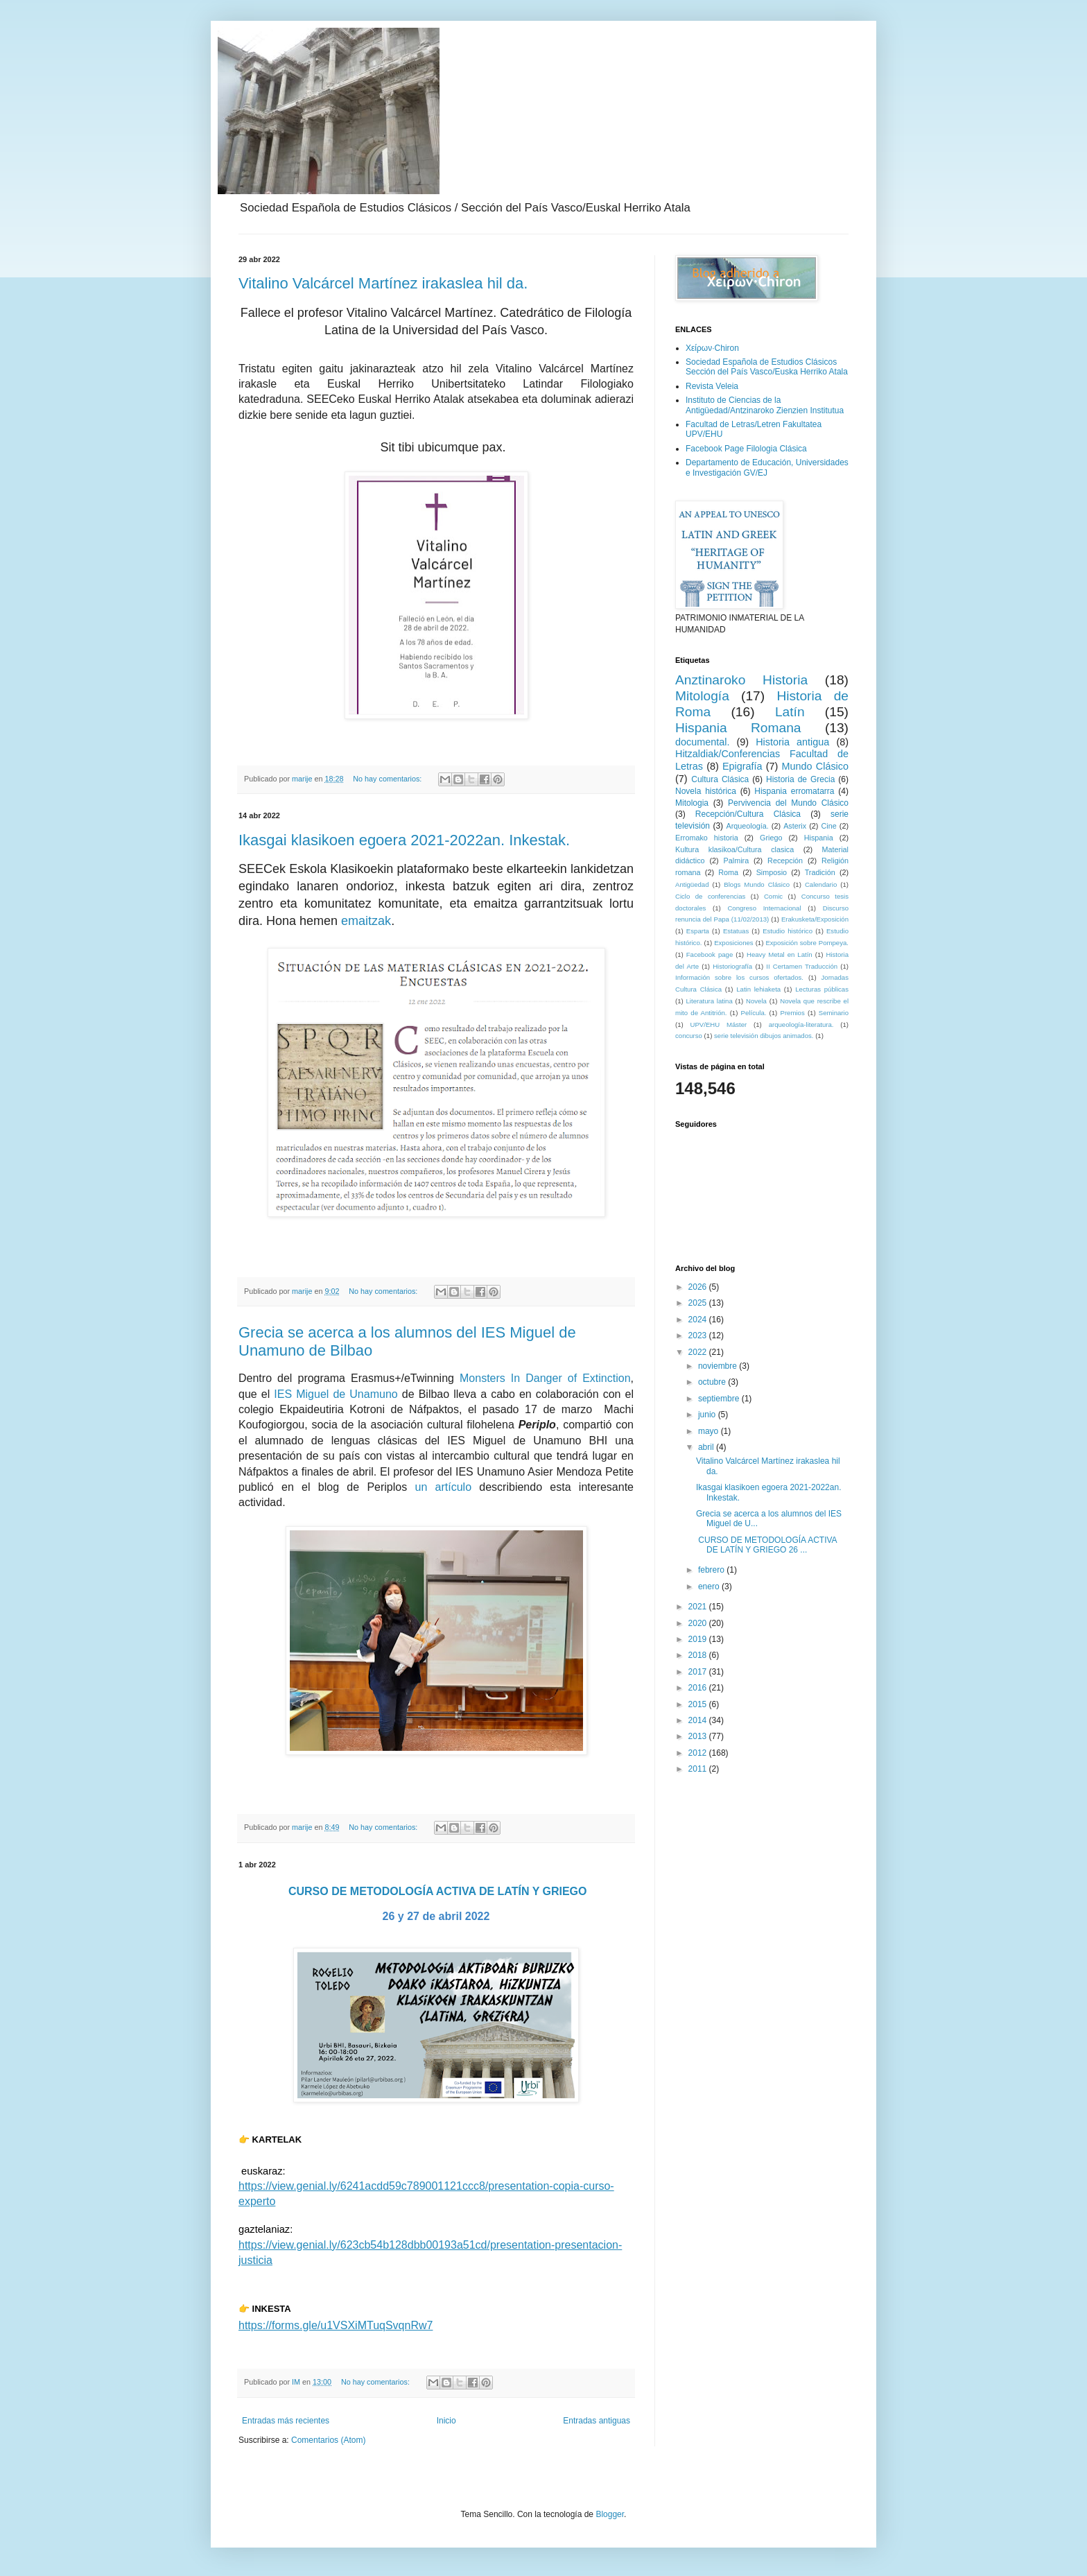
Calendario (821, 884)
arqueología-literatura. (801, 1024)
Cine (829, 826)
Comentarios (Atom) (328, 2440)
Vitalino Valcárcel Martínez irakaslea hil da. (383, 283)
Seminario (834, 1013)
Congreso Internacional (764, 908)
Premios (793, 1013)
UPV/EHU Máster (718, 1024)
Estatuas (736, 931)
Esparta (697, 931)
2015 (698, 1704)
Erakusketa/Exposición (815, 919)
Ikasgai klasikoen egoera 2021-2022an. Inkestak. (404, 840)
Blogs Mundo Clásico (757, 884)
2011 (698, 1769)
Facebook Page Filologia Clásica (746, 448)
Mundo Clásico (815, 766)
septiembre (720, 1398)
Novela (756, 1001)
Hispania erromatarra (794, 791)
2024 (698, 1319)
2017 (698, 1672)
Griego (771, 837)
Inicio (446, 2421)
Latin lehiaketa (758, 989)
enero (710, 1586)
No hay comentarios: (388, 779)
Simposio (771, 872)
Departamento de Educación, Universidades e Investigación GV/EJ (767, 467)
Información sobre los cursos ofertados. (739, 977)
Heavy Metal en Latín (779, 954)
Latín (790, 711)
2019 (698, 1639)
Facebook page (709, 954)
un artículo (443, 1487)
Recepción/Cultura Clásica (748, 814)
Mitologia (691, 803)
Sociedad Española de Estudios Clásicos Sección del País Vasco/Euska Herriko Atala (767, 367)
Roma (728, 872)
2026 (698, 1287)
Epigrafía (742, 766)
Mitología (702, 696)
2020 (698, 1623)
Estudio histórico (787, 931)
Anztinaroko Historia (741, 680)
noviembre (718, 1366)
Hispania (818, 837)
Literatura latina (709, 1001)
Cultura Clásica (720, 779)
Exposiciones (734, 942)
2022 (698, 1352)
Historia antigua (792, 741)
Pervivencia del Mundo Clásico (788, 803)
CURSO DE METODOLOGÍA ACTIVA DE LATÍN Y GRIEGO (437, 1891)
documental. (702, 741)
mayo (709, 1431)
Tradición (820, 872)
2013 (698, 1736)
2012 (698, 1753)
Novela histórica (705, 791)
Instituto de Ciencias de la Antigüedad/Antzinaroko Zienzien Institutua (765, 405)
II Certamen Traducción (801, 966)
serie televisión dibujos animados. (763, 1035)
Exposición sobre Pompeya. (807, 942)
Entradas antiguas (596, 2421)
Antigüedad (692, 884)
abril (707, 1447)
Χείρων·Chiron (712, 348)
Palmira (736, 860)
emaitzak (366, 921)
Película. (754, 1013)
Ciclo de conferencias (710, 896)
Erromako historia (706, 837)
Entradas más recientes (285, 2421)
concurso (688, 1035)
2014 (698, 1720)
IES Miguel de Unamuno (335, 1394)
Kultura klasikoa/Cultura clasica (734, 849)
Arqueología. (748, 826)
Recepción (785, 860)
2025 (698, 1303)
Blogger (609, 2514)
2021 (698, 1606)
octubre (713, 1382)
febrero (712, 1570)
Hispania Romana (738, 727)
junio (708, 1414)
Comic (773, 896)
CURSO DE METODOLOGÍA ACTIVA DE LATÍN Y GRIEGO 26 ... (766, 1545)
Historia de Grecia (800, 779)
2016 (698, 1688)
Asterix (794, 826)
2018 (698, 1655)
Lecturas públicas (822, 989)
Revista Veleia (712, 386)
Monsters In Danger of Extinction (545, 1378)
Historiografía (732, 966)
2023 (698, 1335)
